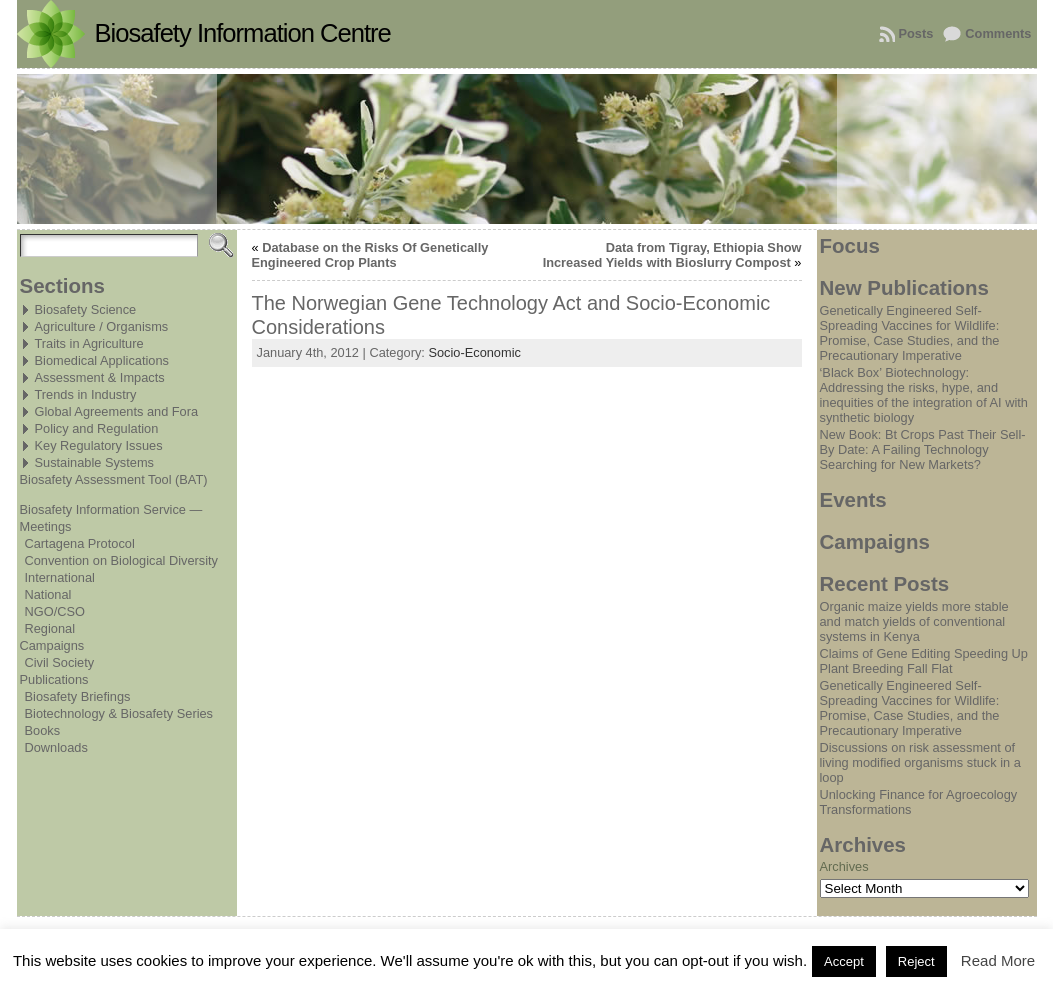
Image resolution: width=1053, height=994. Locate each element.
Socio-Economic (474, 352)
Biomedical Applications (102, 360)
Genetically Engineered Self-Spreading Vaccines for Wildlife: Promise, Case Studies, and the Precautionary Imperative (910, 333)
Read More (998, 960)
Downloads (56, 747)
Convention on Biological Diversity (121, 560)
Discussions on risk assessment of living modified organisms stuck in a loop (920, 762)
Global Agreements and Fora (117, 411)
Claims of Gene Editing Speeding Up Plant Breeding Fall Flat (924, 661)
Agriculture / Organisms (102, 326)
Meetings (46, 526)
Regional (50, 628)
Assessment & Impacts (100, 377)
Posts (916, 33)
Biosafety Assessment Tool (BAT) (114, 479)
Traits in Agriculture (89, 343)
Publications (54, 679)
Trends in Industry (86, 394)
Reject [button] (916, 961)
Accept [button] (844, 961)
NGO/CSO (55, 611)
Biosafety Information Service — (111, 509)
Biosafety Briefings (78, 696)
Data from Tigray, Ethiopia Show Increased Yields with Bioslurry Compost (672, 255)
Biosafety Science (86, 309)
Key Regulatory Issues (99, 445)
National (48, 594)
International (60, 577)
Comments (998, 33)
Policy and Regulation (97, 428)
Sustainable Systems (95, 462)
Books (43, 730)
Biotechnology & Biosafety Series (119, 713)
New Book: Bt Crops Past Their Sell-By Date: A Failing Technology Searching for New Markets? (923, 449)
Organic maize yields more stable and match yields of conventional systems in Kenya (914, 621)
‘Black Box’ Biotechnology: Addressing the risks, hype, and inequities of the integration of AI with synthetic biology (924, 395)
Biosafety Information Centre (243, 33)
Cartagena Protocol (80, 543)
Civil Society (60, 662)
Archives (844, 866)
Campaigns (52, 645)
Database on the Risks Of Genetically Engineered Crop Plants (370, 255)
